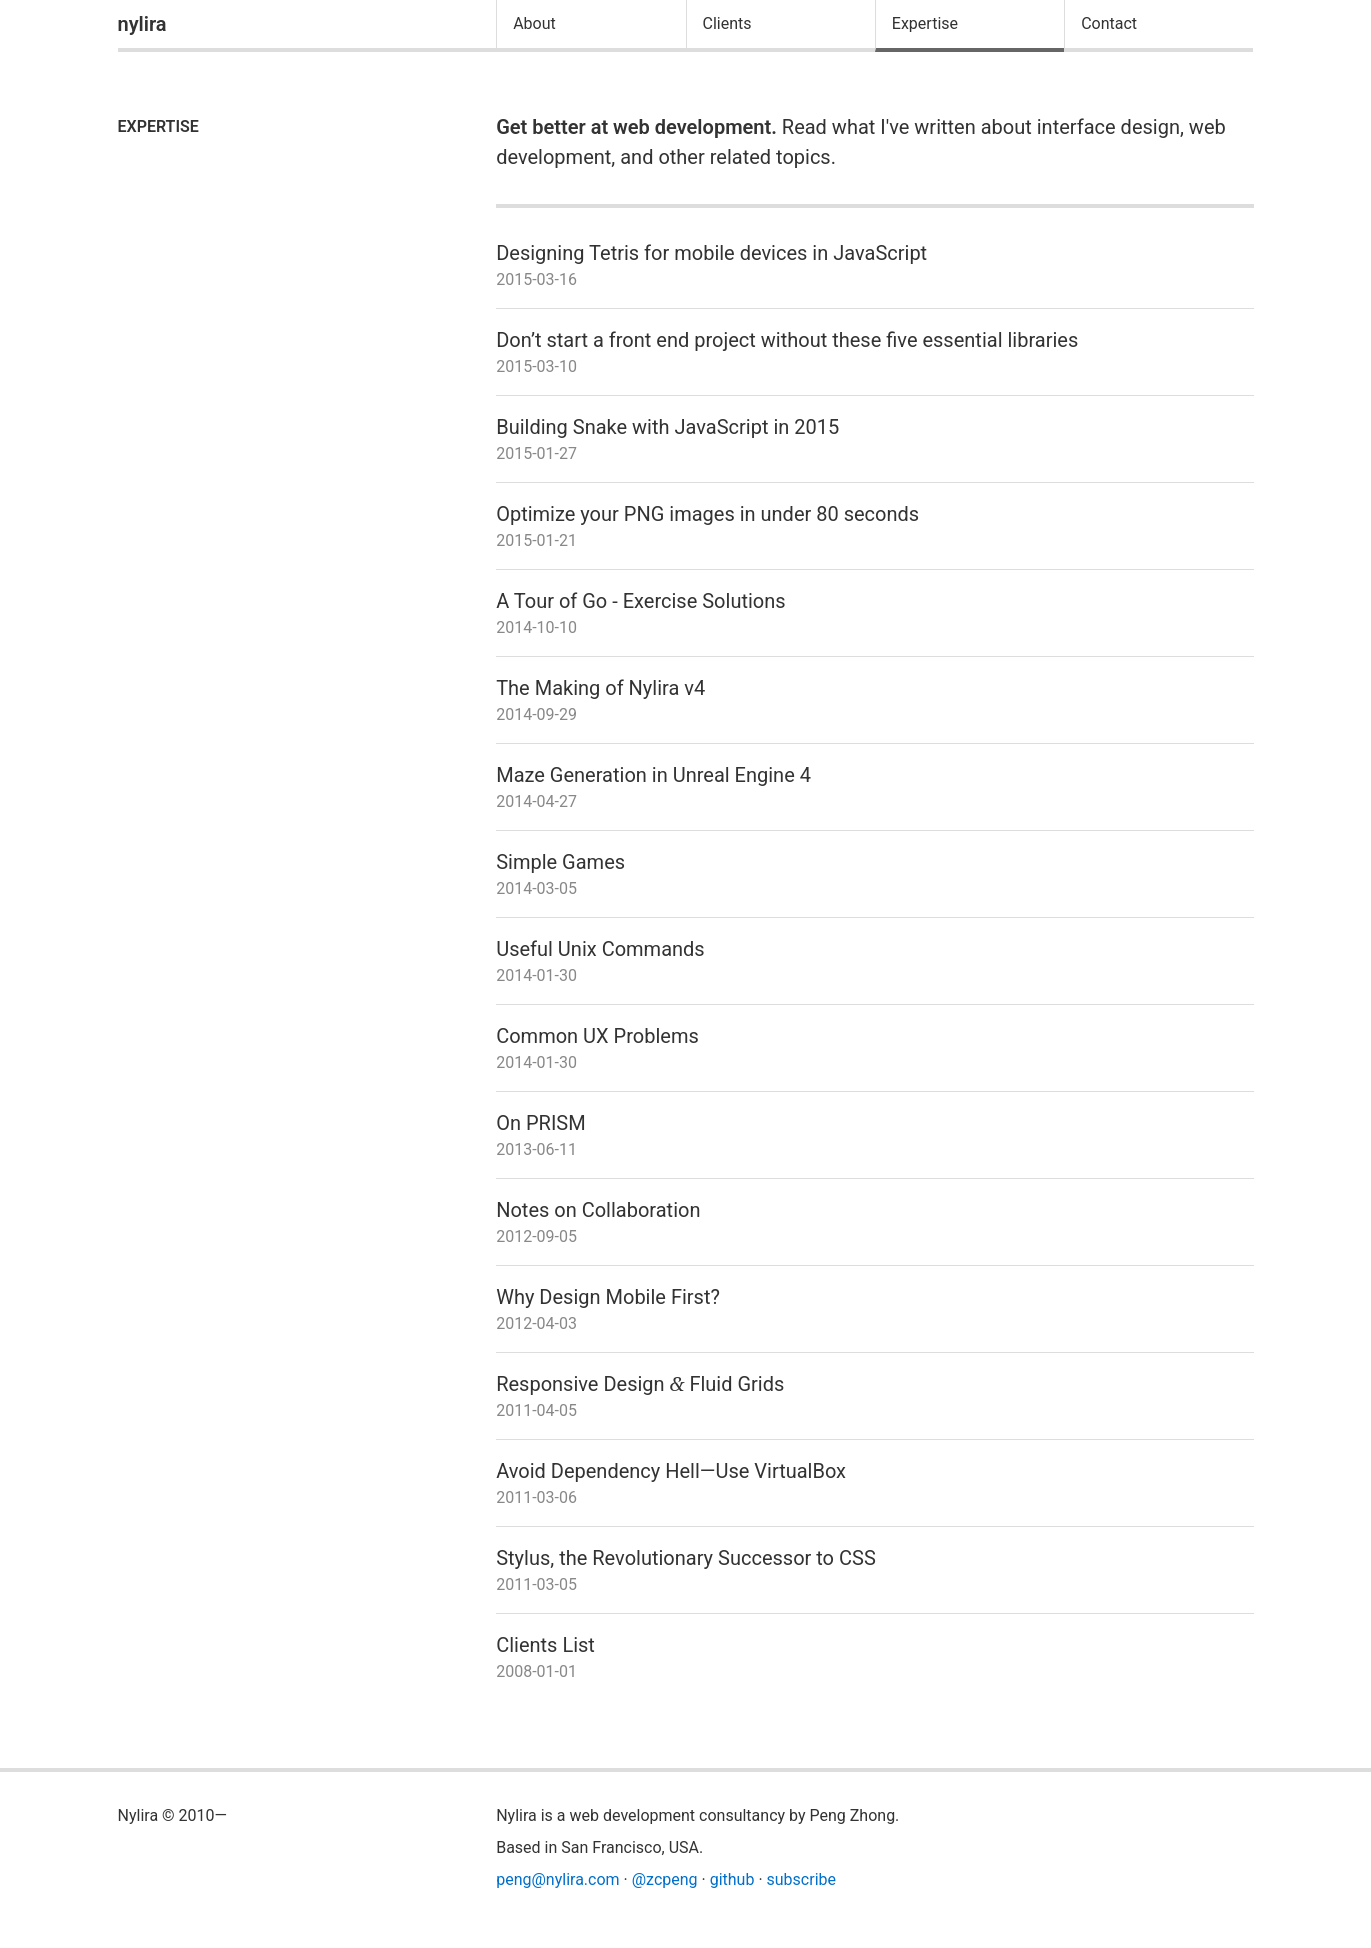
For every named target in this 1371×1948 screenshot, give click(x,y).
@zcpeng (665, 1879)
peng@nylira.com (557, 1879)
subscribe (801, 1879)
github (732, 1879)
